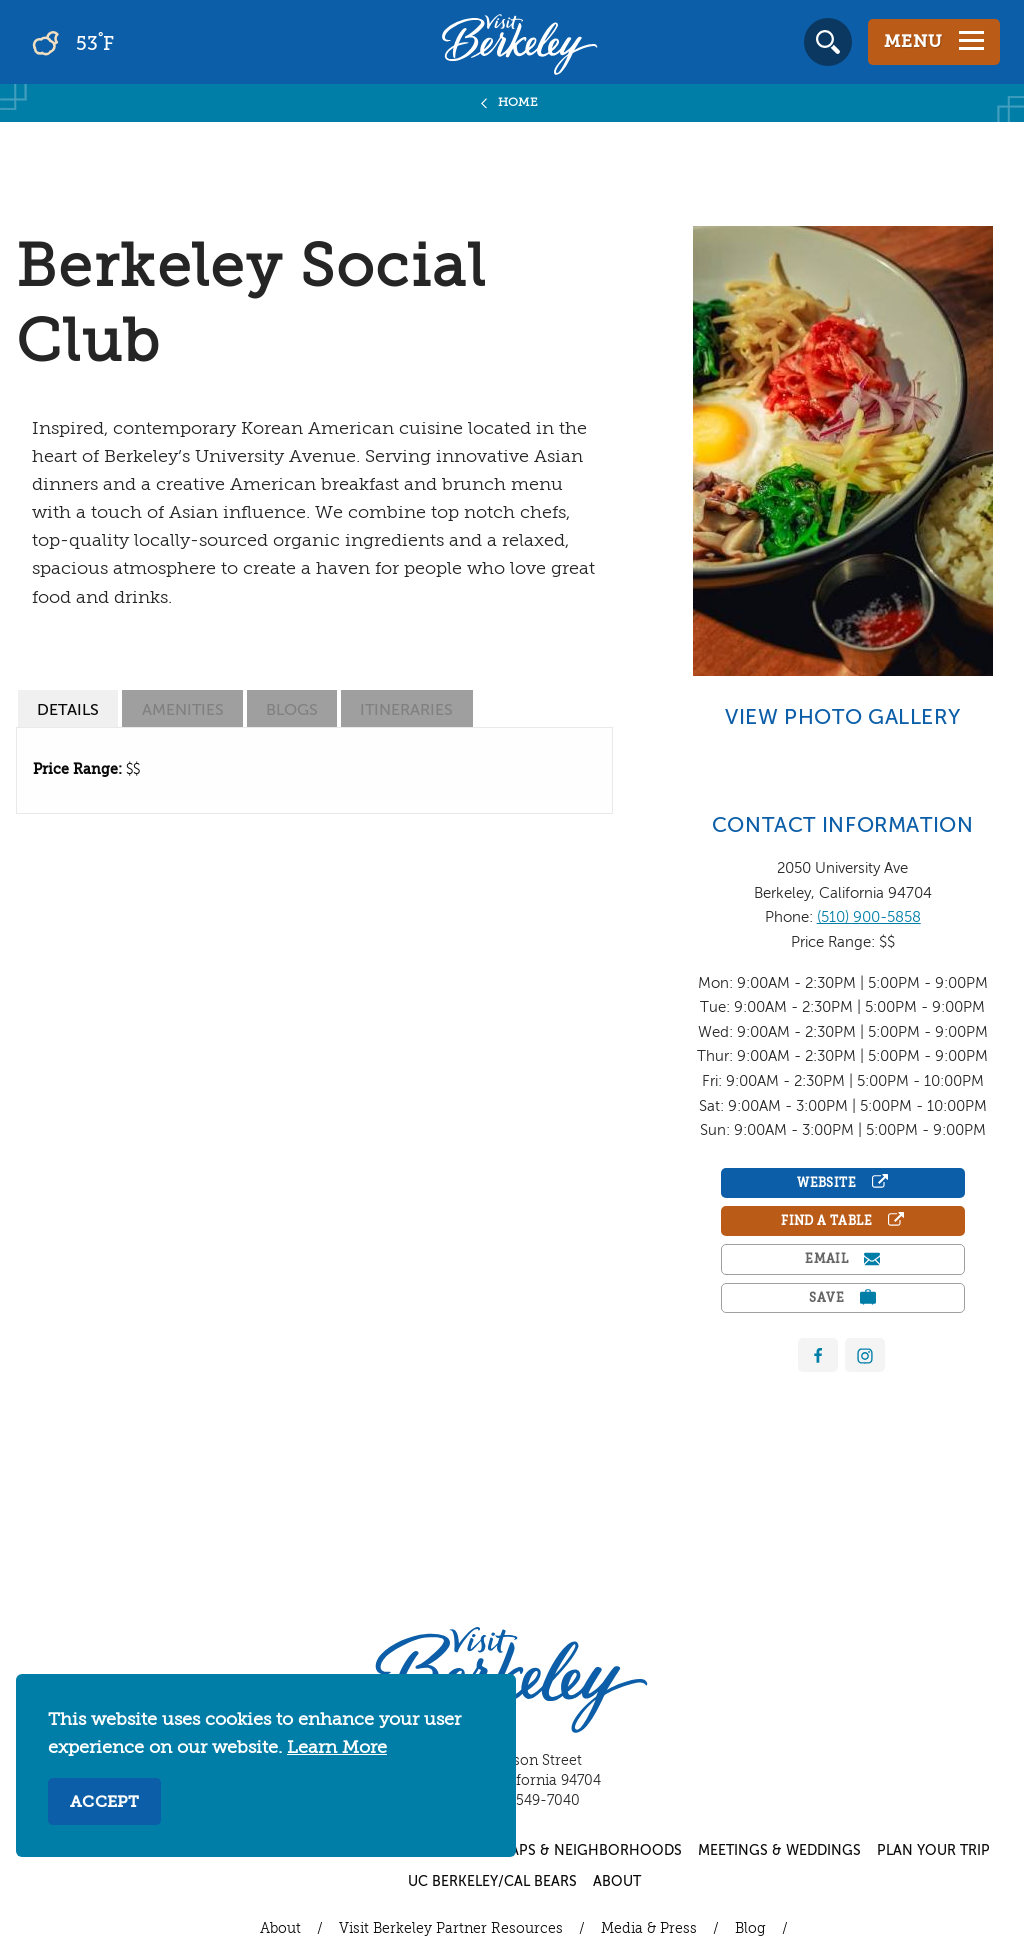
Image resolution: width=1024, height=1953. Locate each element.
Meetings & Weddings (779, 1851)
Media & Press (649, 1929)
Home (518, 103)
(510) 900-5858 (869, 917)
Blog (750, 1929)
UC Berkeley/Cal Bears (492, 1882)
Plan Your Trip (933, 1851)
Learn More (337, 1748)
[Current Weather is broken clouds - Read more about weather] (129, 42)
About (617, 1882)
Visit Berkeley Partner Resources (451, 1929)
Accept (104, 1803)
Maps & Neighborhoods (590, 1851)
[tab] (68, 708)
